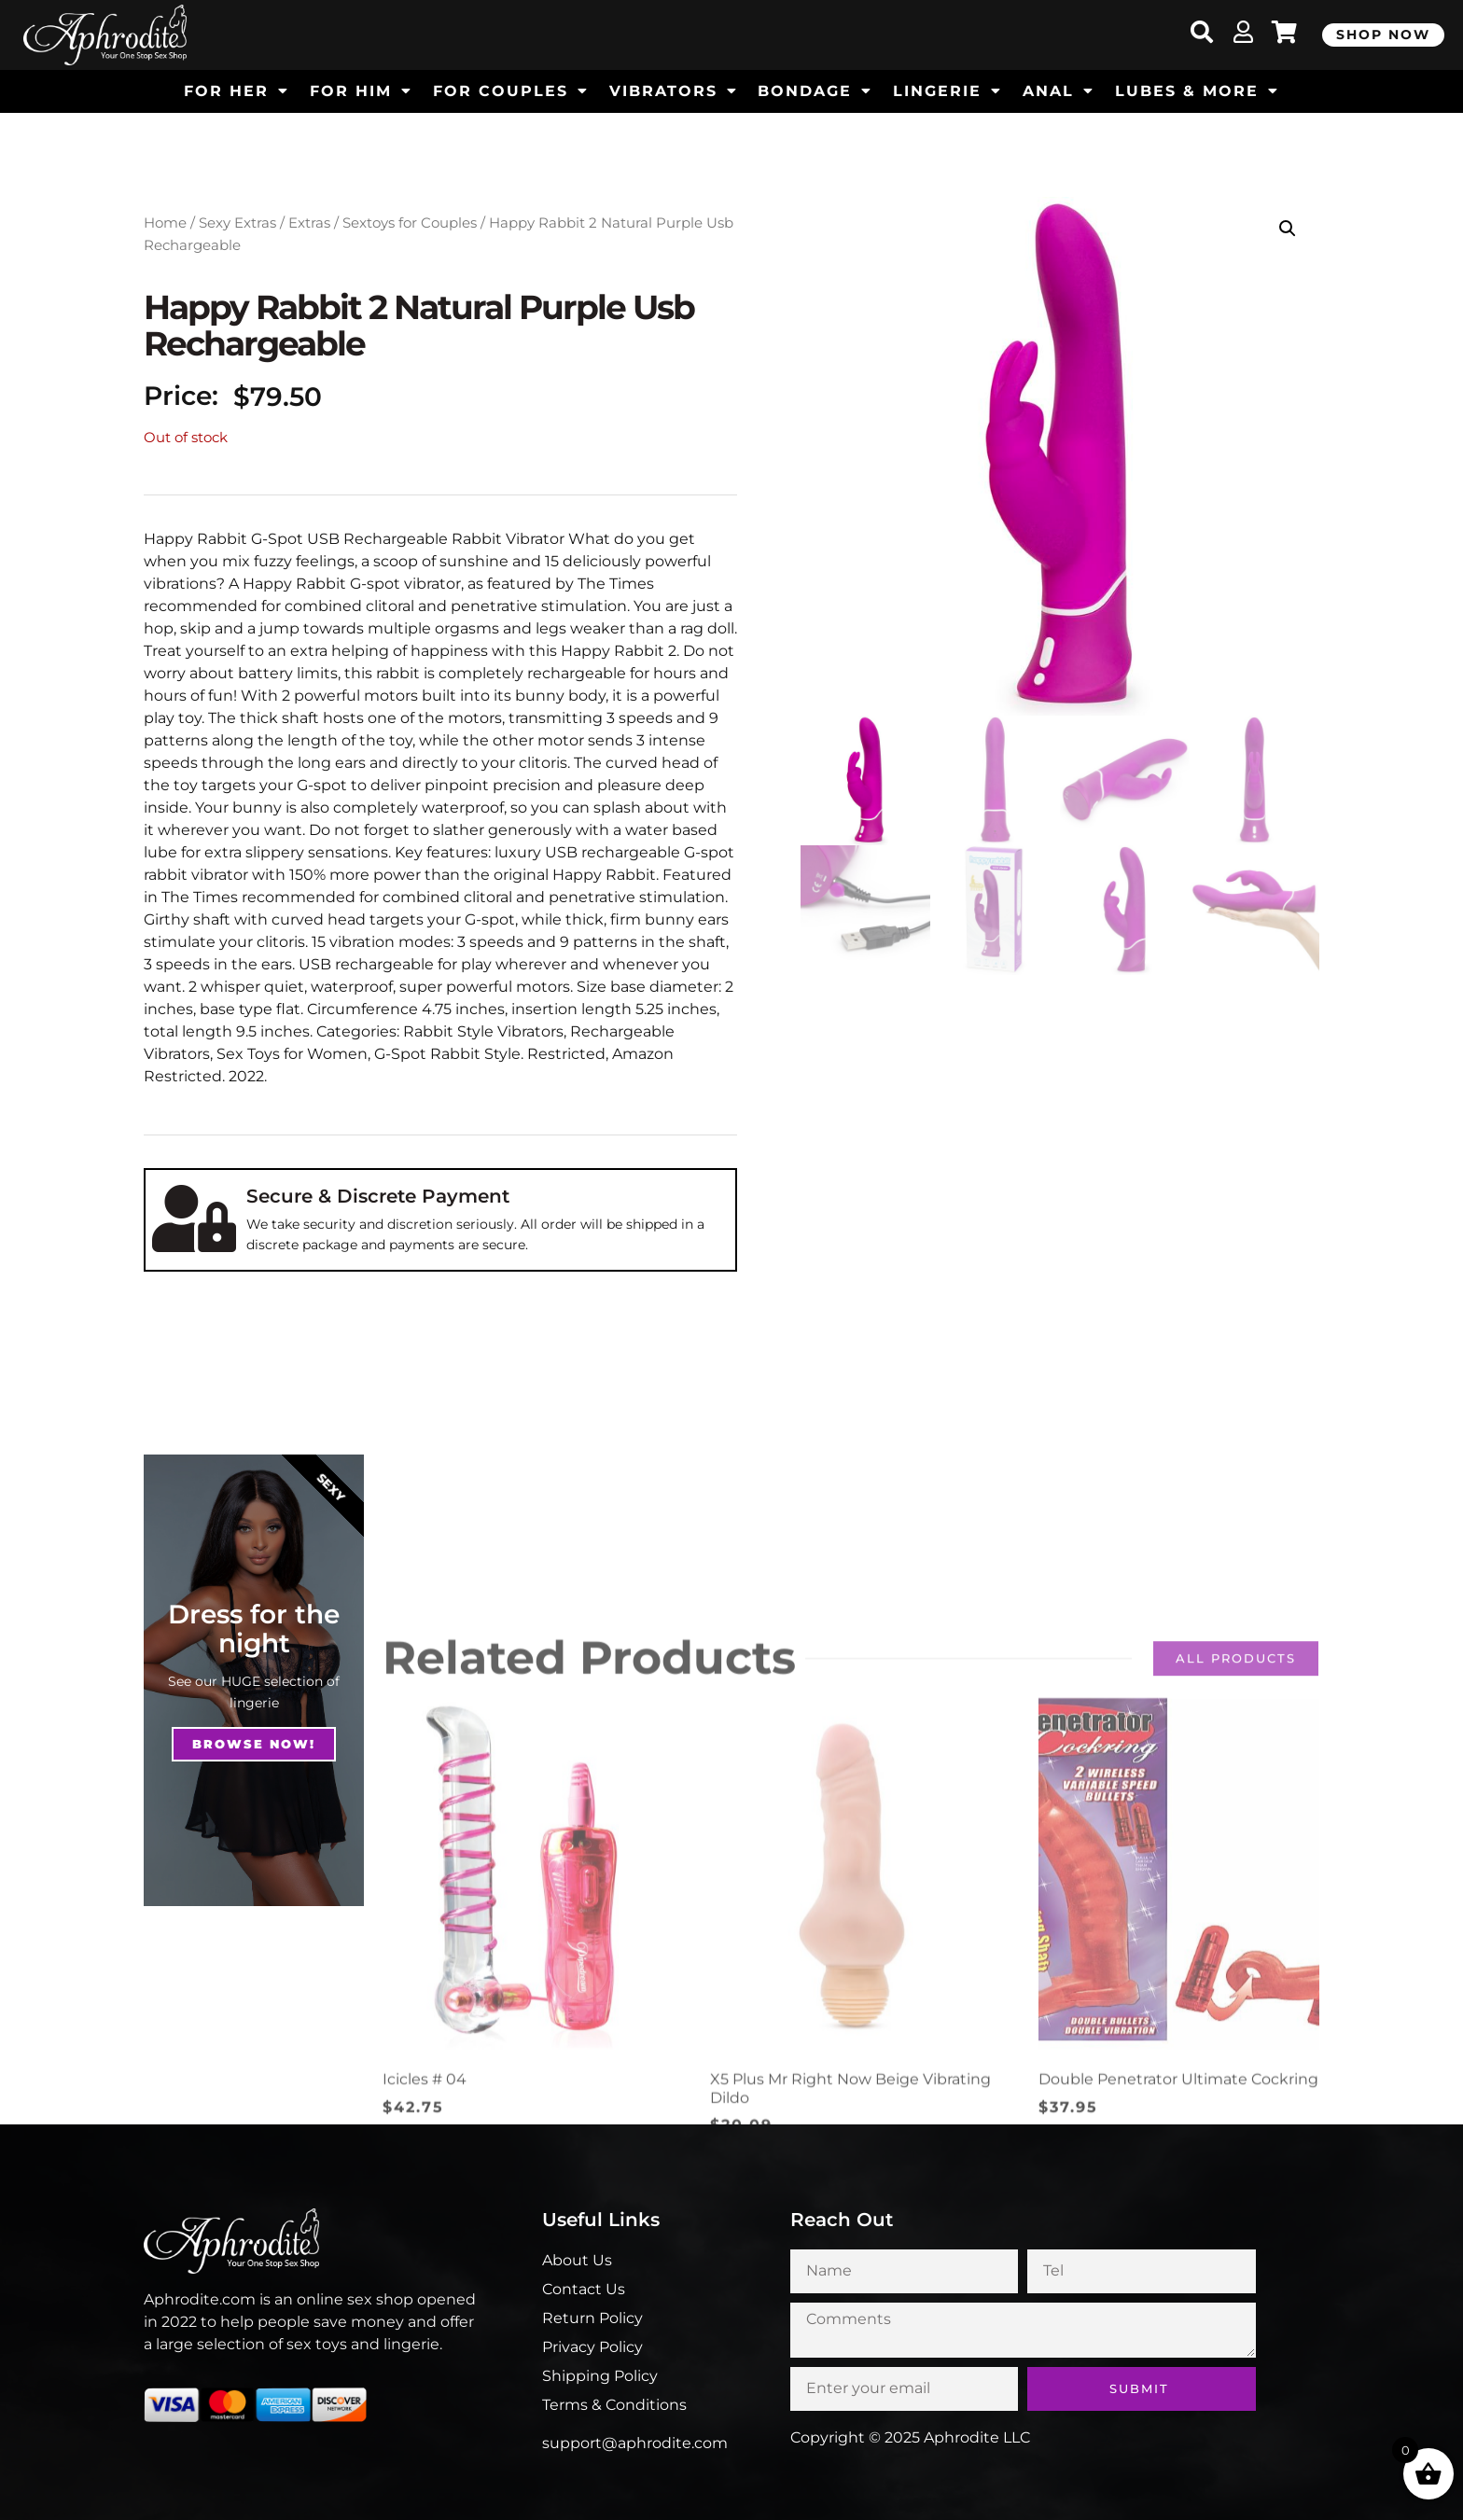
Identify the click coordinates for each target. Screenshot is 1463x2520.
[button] (1287, 228)
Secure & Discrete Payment (377, 1196)
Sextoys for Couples (409, 223)
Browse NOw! (253, 1743)
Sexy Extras (237, 223)
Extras (309, 223)
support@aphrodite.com (635, 2443)
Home (165, 223)
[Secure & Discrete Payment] (194, 1218)
